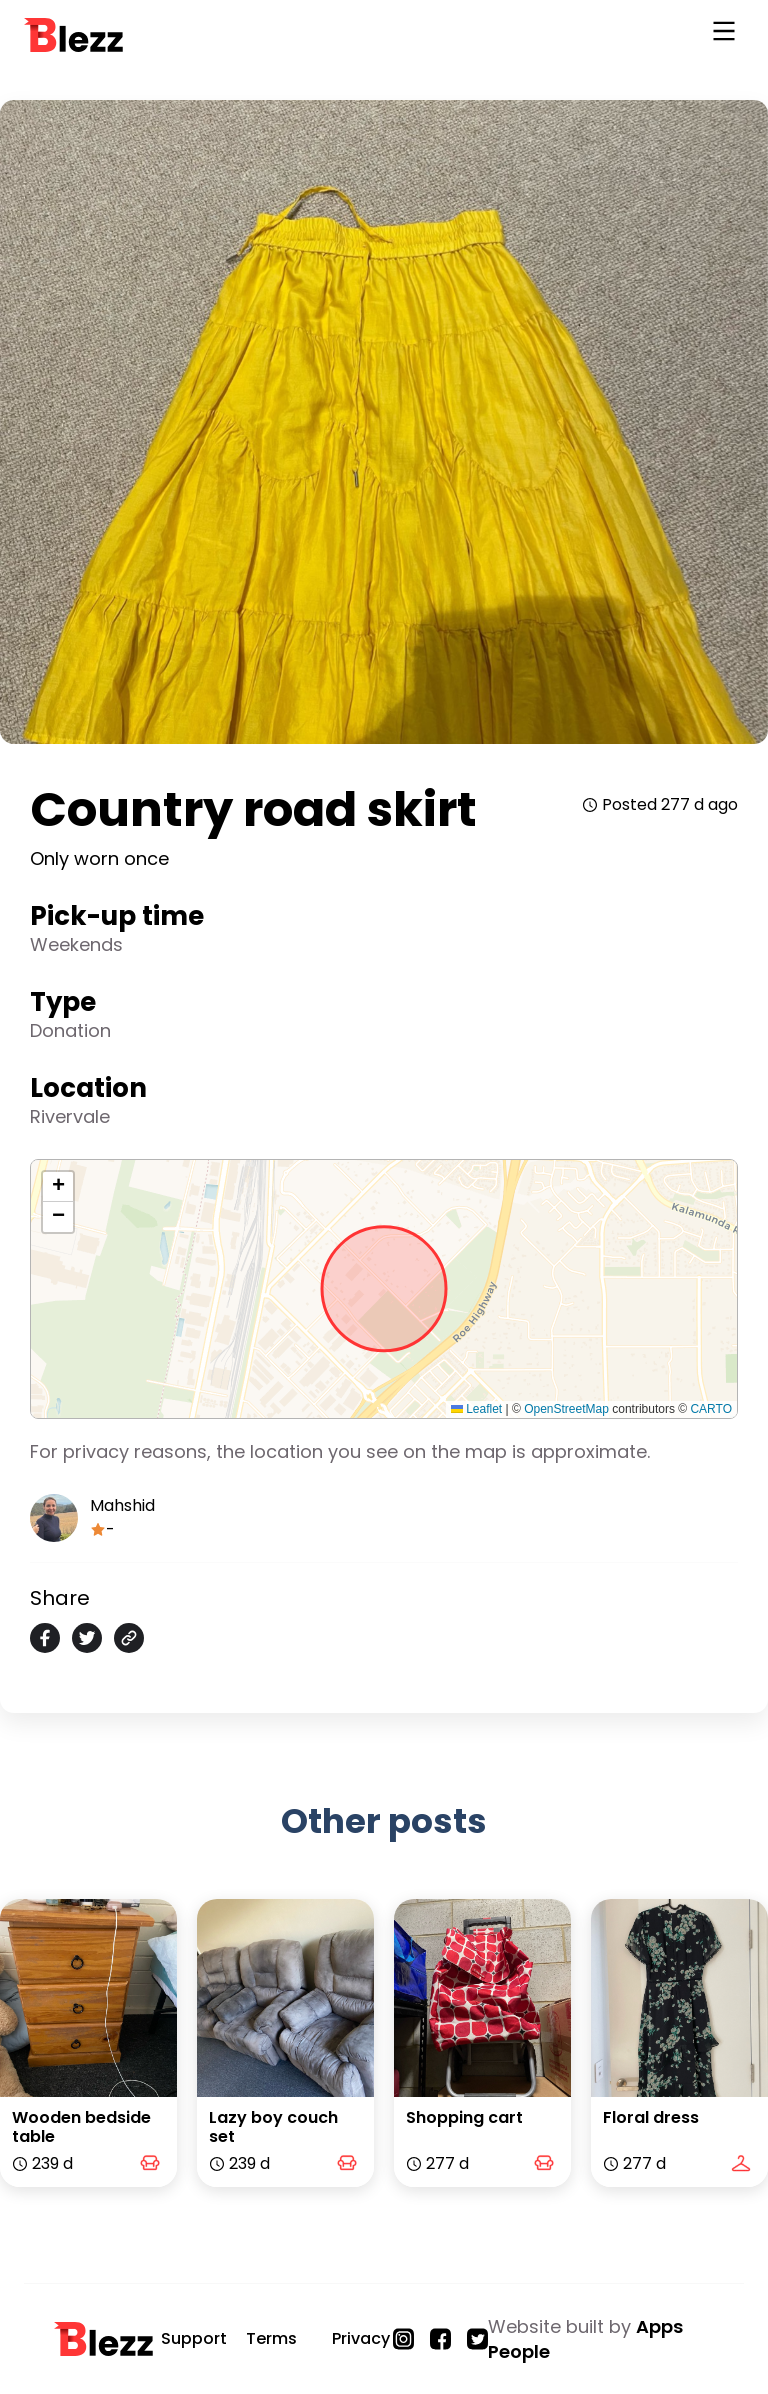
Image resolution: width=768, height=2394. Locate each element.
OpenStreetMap (566, 1409)
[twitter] (87, 1638)
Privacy (361, 2338)
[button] (58, 1187)
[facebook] (45, 1638)
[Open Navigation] (724, 35)
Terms (271, 2338)
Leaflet (476, 1409)
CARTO (711, 1409)
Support (194, 2338)
